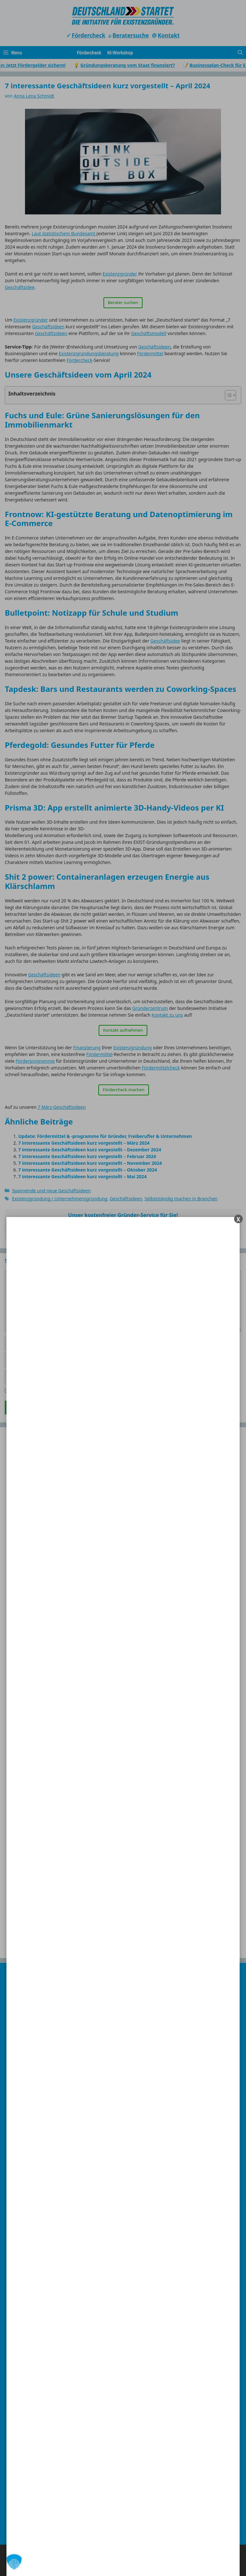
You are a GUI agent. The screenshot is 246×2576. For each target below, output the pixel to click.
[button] (14, 2562)
